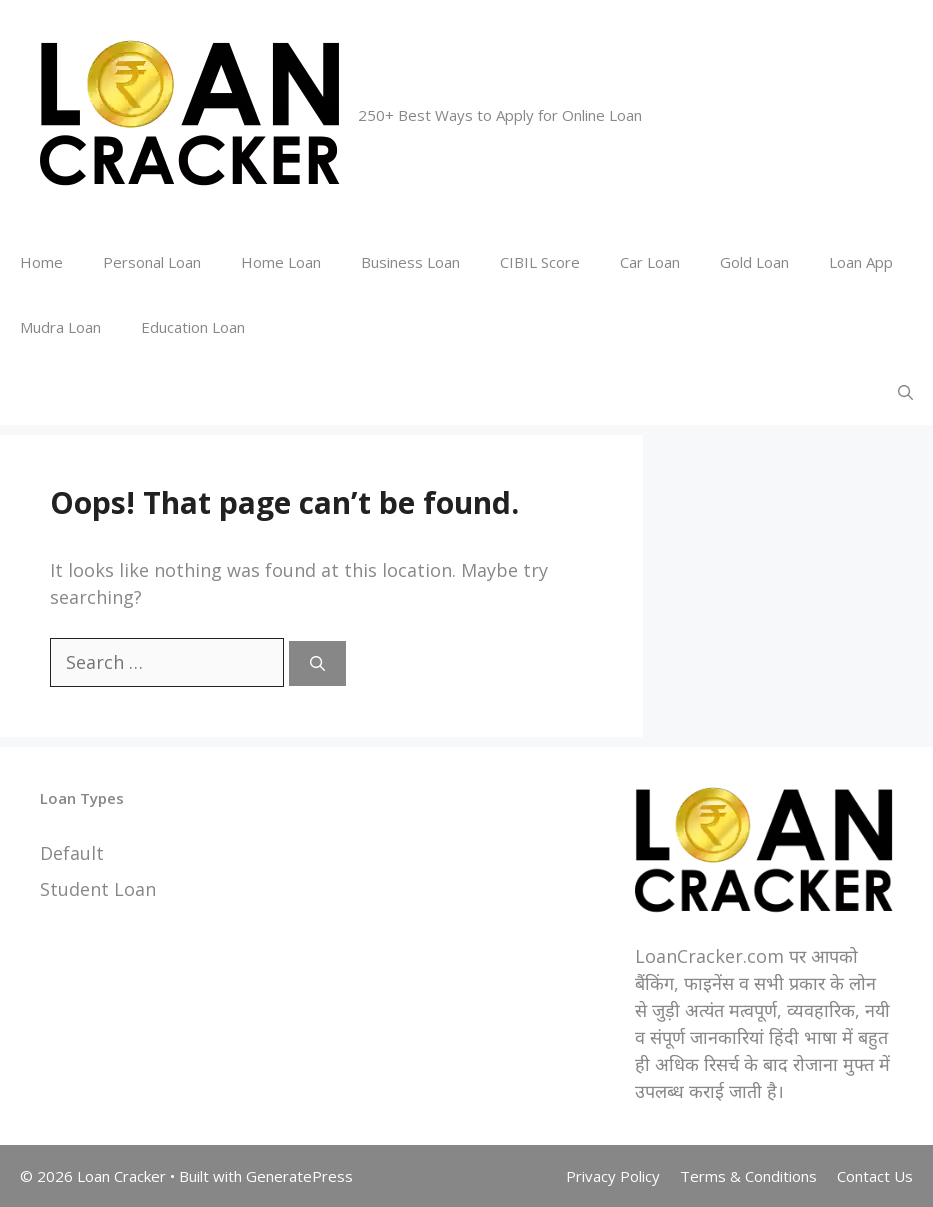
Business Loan (410, 262)
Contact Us (875, 1176)
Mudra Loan (60, 327)
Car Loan (650, 262)
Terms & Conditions (748, 1176)
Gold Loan (754, 262)
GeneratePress (299, 1176)
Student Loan (98, 889)
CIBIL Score (540, 262)
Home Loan (281, 262)
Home (41, 262)
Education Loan (193, 327)
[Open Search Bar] (905, 392)
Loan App (861, 262)
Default (72, 853)
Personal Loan (152, 262)
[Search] (317, 663)
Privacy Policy (613, 1176)
